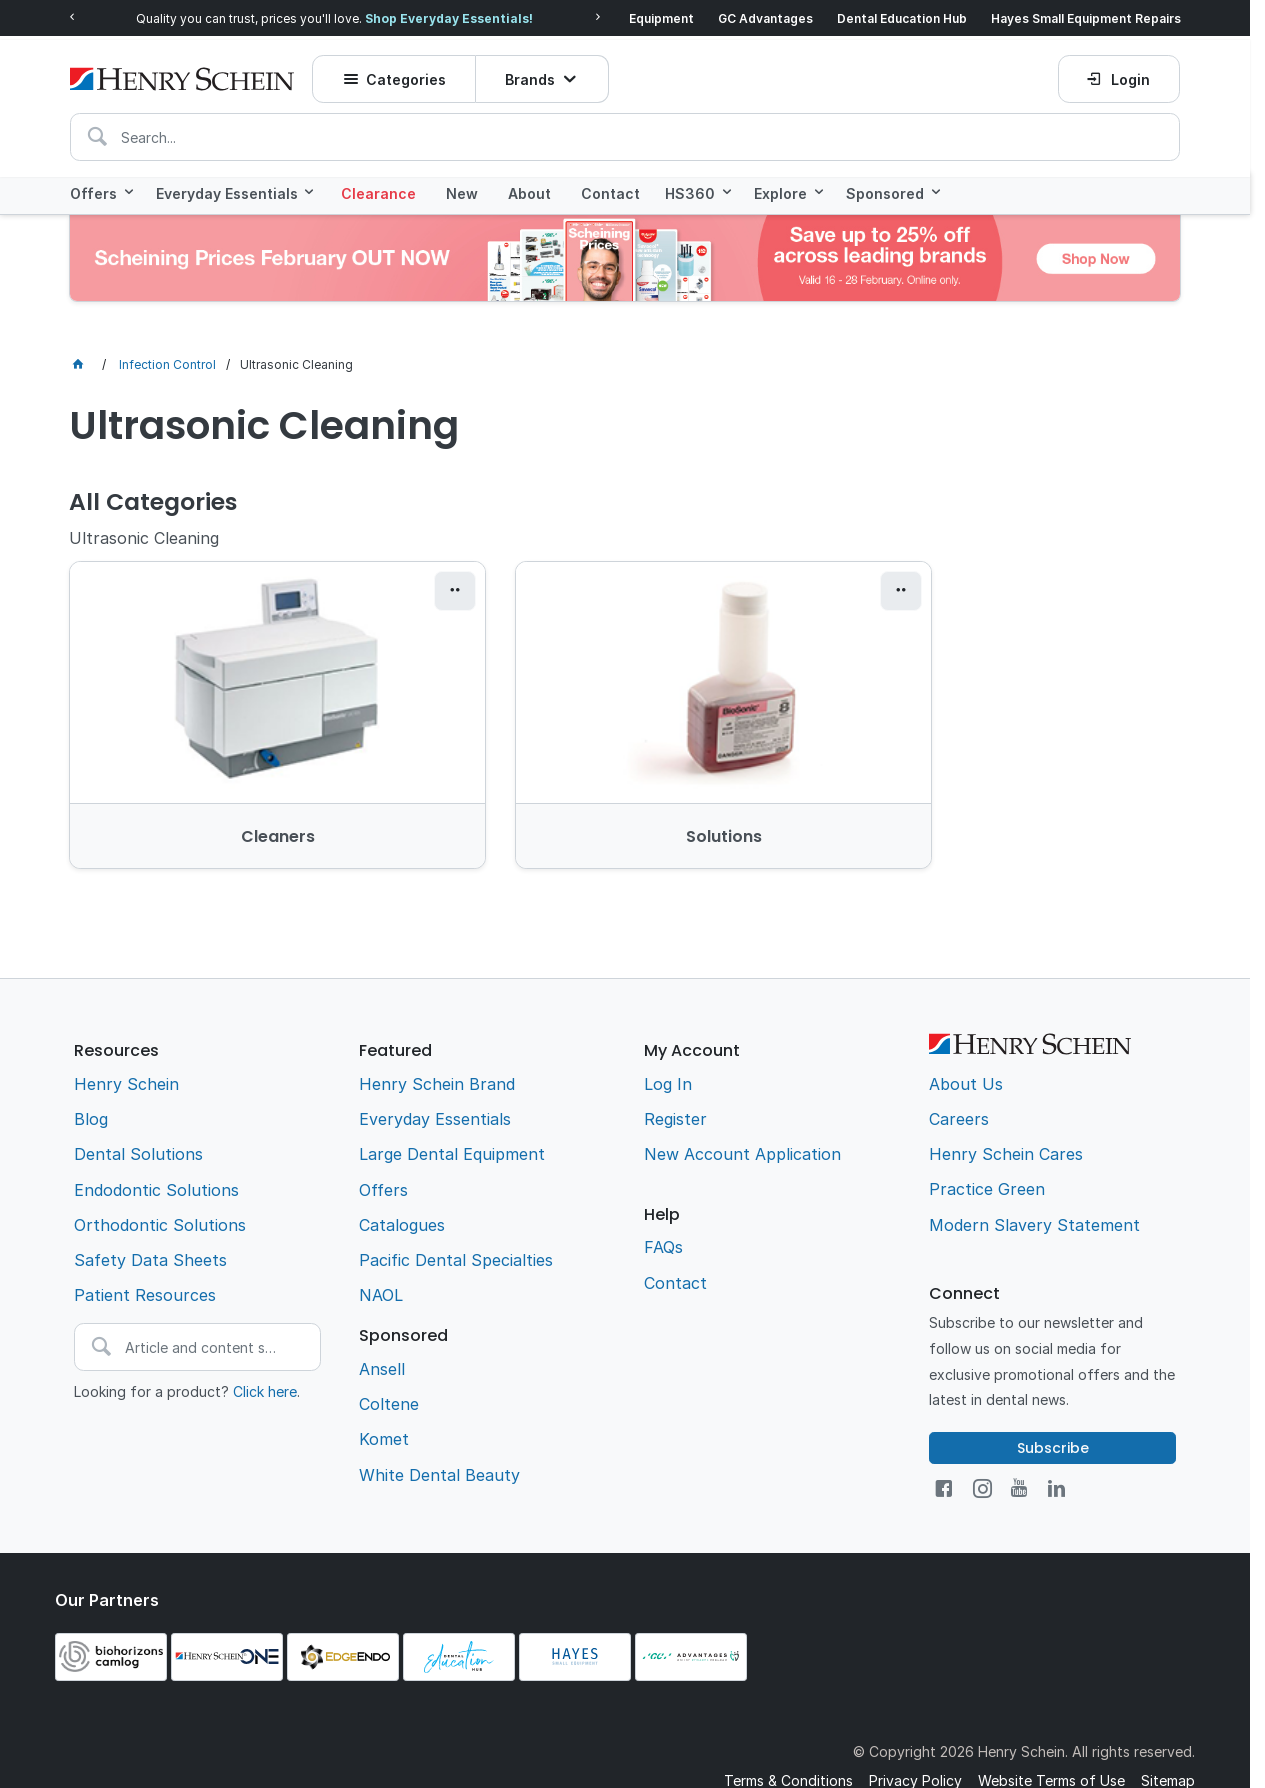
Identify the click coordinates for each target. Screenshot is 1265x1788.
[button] (389, 590)
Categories (407, 74)
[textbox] (625, 132)
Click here (265, 1351)
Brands (530, 74)
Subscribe (1053, 1408)
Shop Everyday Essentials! (449, 17)
